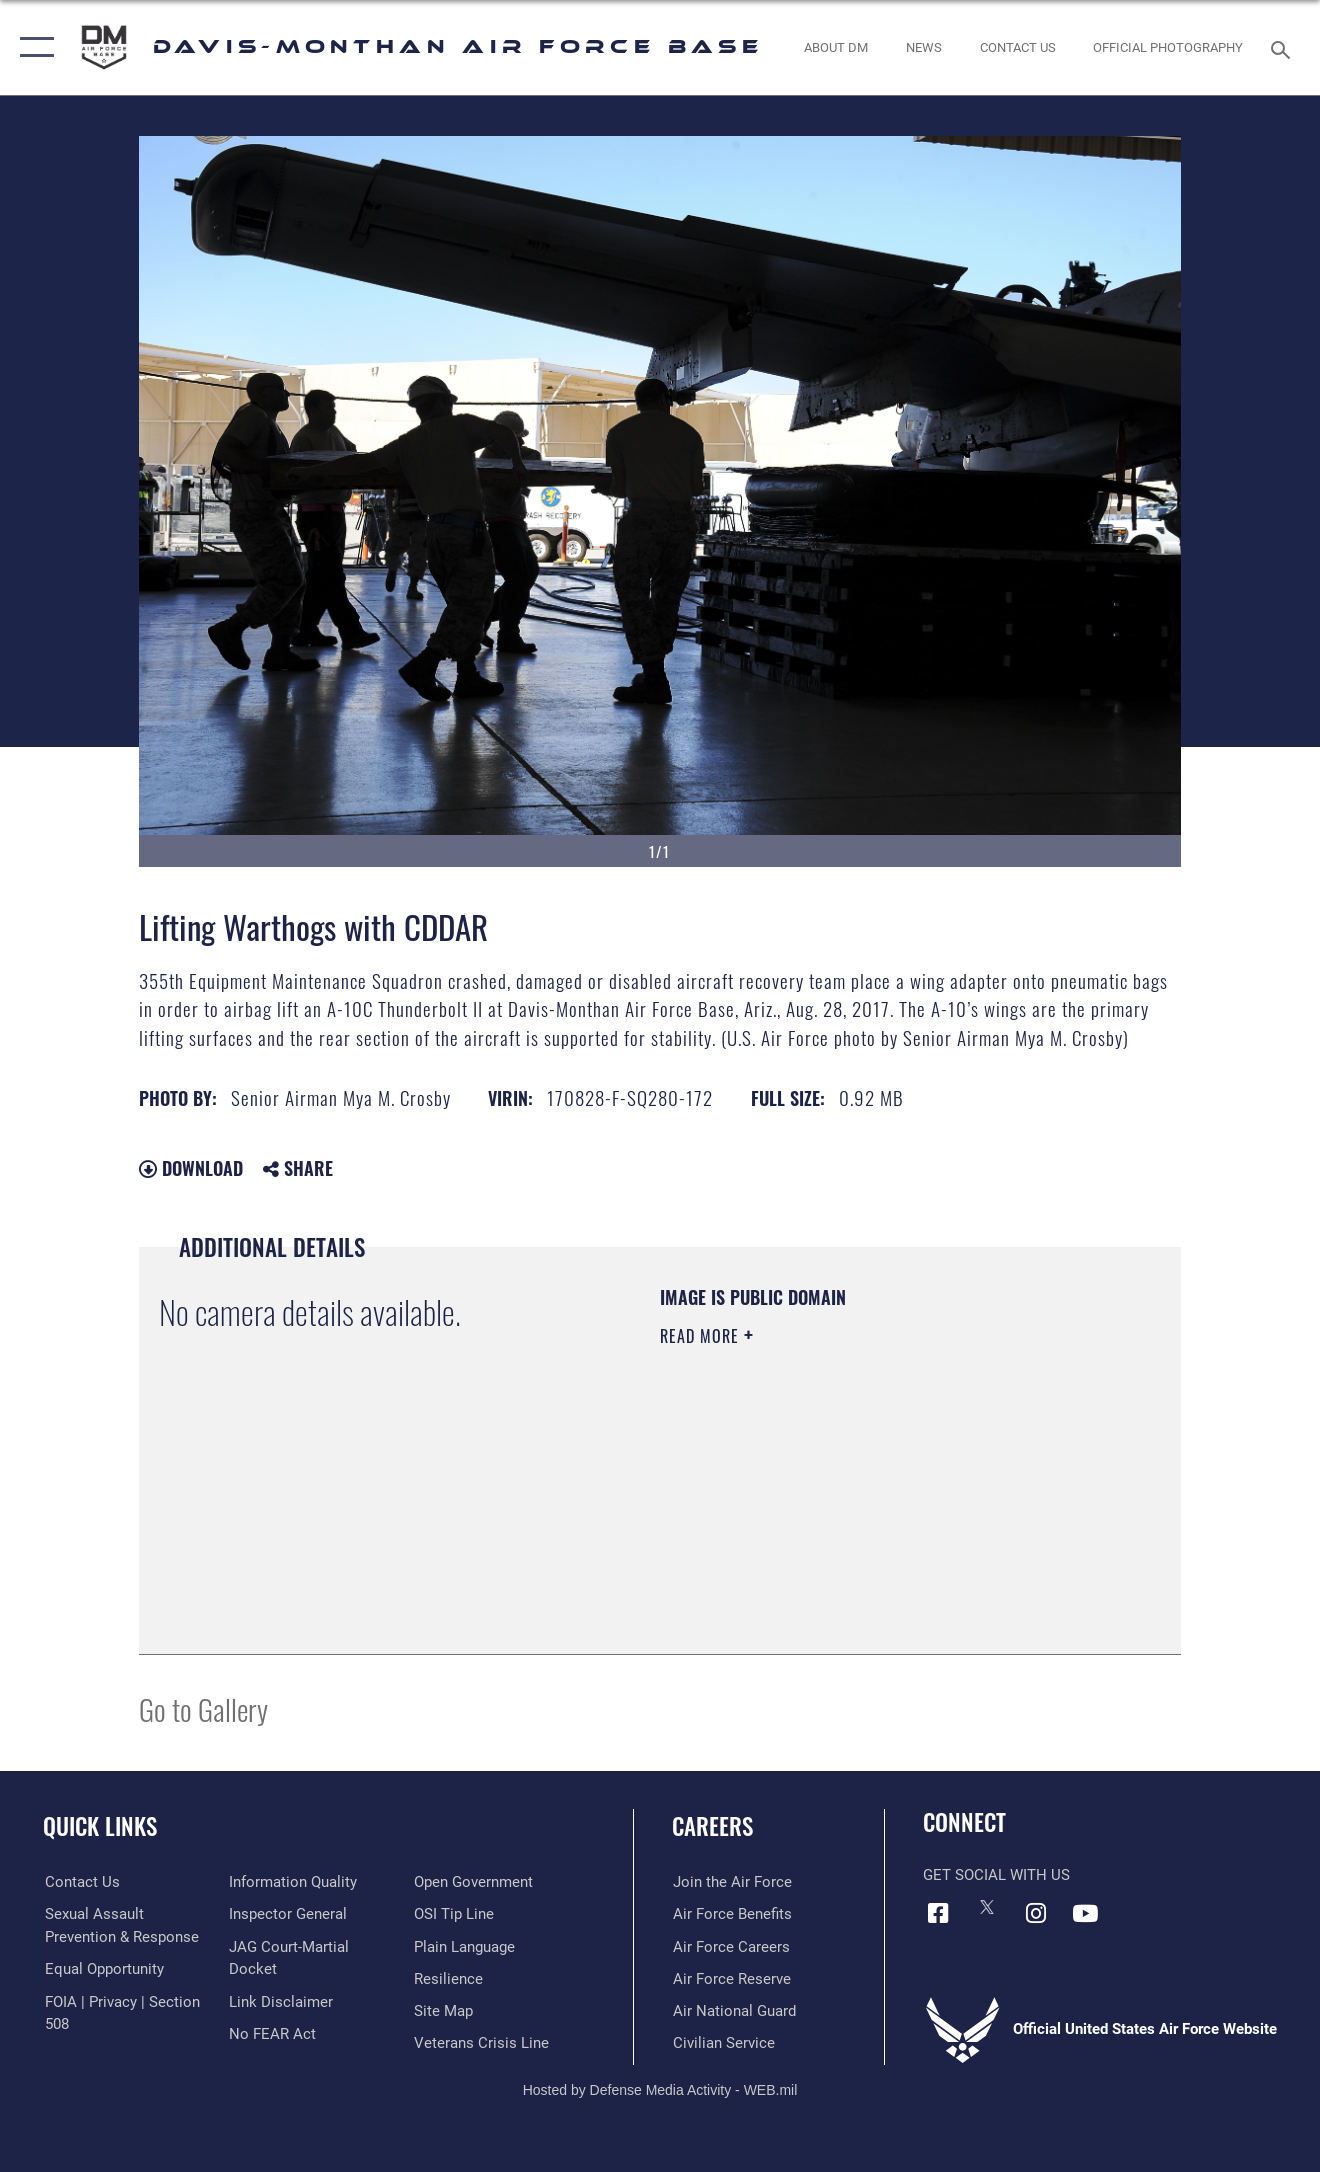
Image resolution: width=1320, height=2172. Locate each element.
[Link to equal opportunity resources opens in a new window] (102, 1969)
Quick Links (100, 1826)
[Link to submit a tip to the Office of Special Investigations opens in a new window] (454, 1914)
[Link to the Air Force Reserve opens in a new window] (731, 1979)
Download (191, 1168)
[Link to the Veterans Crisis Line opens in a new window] (481, 2043)
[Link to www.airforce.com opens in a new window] (731, 1882)
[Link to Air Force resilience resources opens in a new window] (448, 1979)
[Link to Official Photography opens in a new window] (1168, 47)
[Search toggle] (1284, 47)
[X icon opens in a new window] (987, 1907)
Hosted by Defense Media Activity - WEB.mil (660, 2089)
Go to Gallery (203, 1708)
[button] (32, 47)
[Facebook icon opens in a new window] (938, 1913)
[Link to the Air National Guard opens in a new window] (733, 2011)
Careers (712, 1826)
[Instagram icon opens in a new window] (1036, 1913)
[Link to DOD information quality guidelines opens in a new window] (293, 1882)
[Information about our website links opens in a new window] (281, 2001)
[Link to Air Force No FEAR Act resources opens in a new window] (272, 2033)
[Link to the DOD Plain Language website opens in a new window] (464, 1946)
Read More (702, 1336)
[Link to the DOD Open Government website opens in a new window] (473, 1882)
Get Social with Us (996, 1875)
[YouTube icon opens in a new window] (1085, 1913)
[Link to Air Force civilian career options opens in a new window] (723, 2043)
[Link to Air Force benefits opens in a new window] (731, 1914)
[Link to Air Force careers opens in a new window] (730, 1946)
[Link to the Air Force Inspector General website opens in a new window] (288, 1914)
